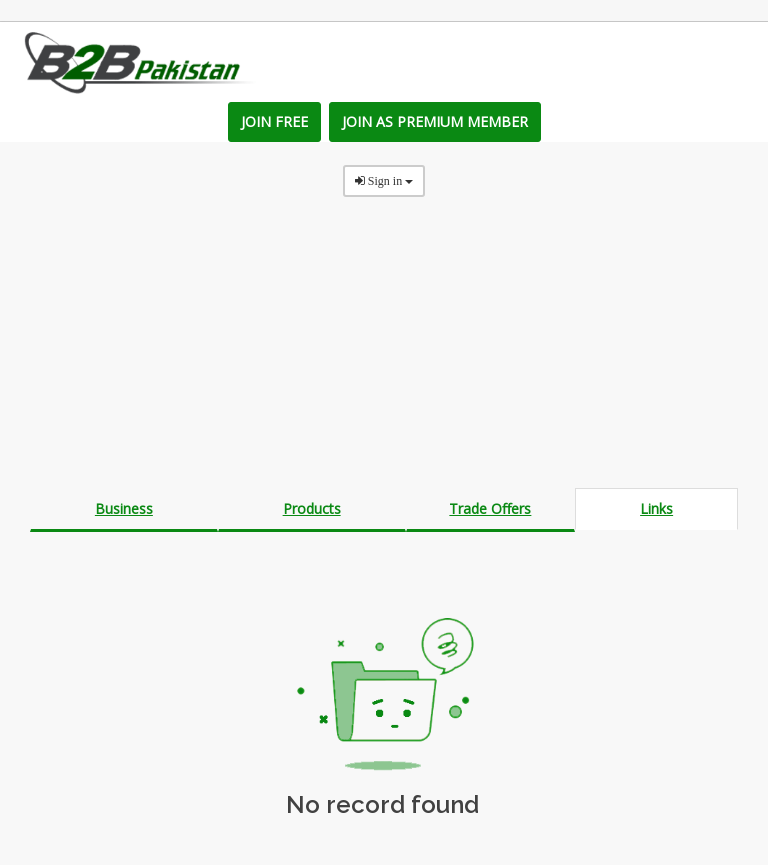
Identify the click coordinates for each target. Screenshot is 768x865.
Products (312, 508)
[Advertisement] (384, 348)
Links (656, 508)
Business (124, 508)
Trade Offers (490, 508)
